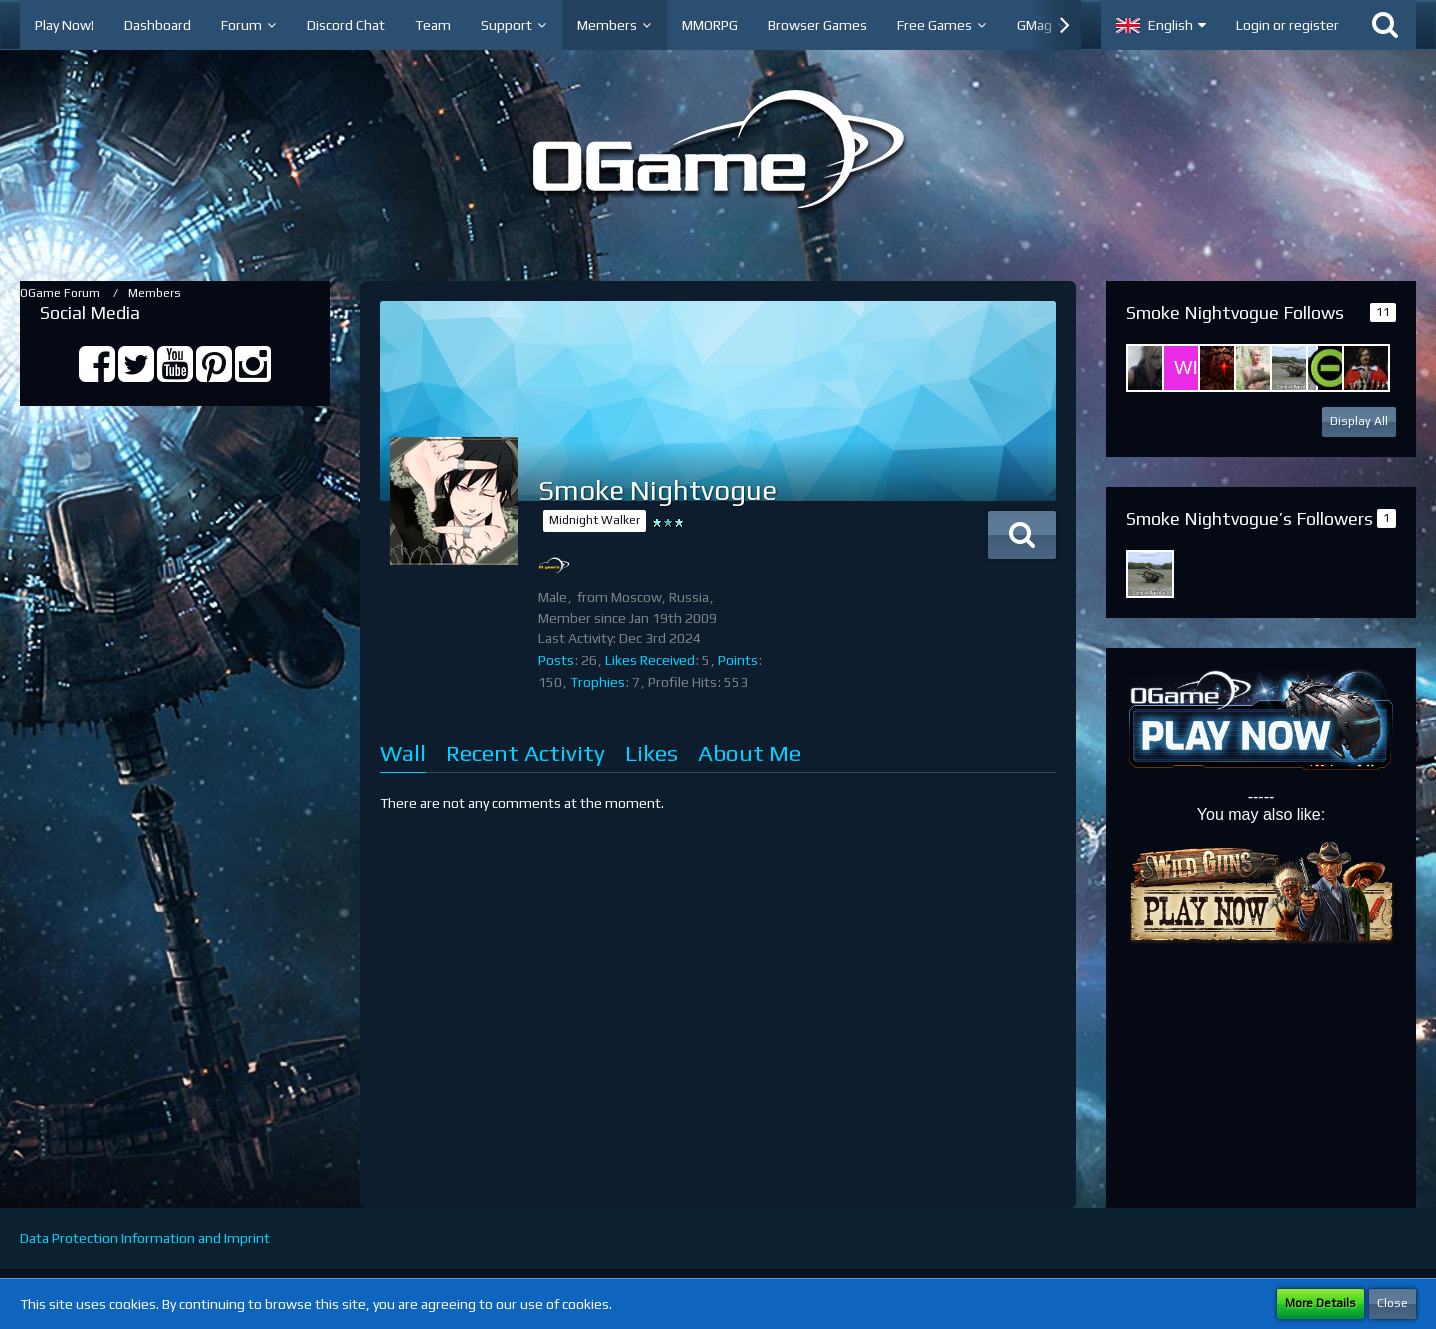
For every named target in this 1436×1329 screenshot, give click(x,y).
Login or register (1287, 25)
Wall (403, 752)
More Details (1320, 1303)
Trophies (597, 682)
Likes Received (650, 660)
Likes (651, 752)
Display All (1359, 421)
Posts (556, 660)
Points (738, 660)
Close (1392, 1303)
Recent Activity (525, 752)
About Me (749, 752)
